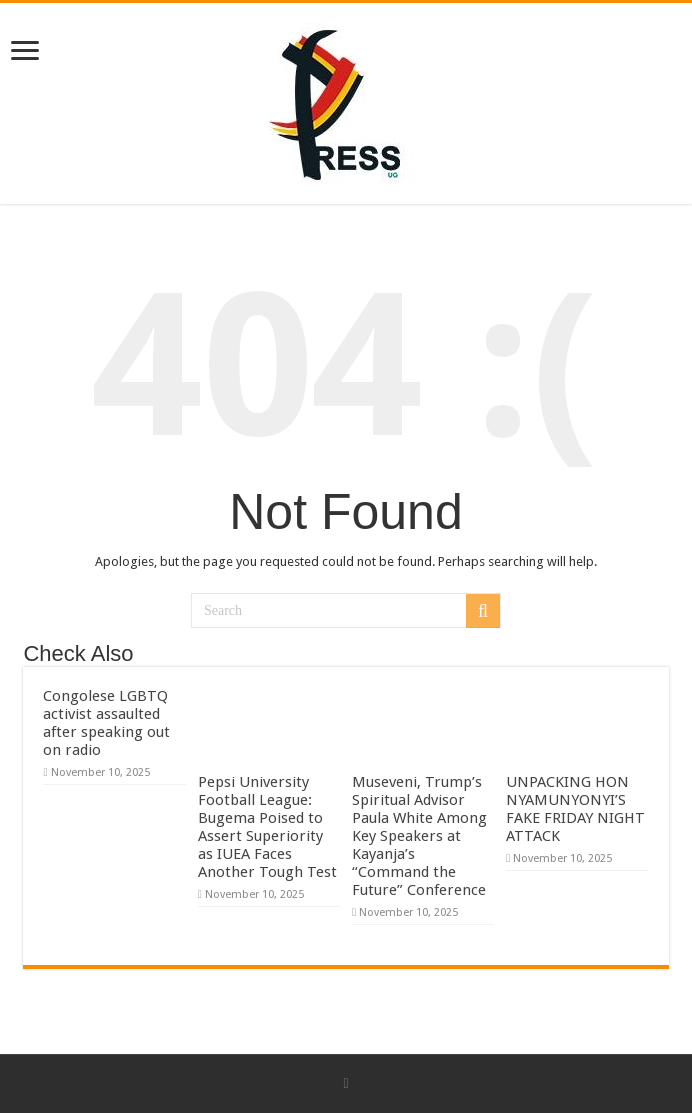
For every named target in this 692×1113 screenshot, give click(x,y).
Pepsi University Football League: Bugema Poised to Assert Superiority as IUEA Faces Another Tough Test (267, 827)
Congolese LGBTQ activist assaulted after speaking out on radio (106, 723)
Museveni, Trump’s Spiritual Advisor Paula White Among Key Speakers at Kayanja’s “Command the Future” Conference (419, 836)
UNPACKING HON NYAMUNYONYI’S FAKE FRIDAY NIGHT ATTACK (575, 809)
